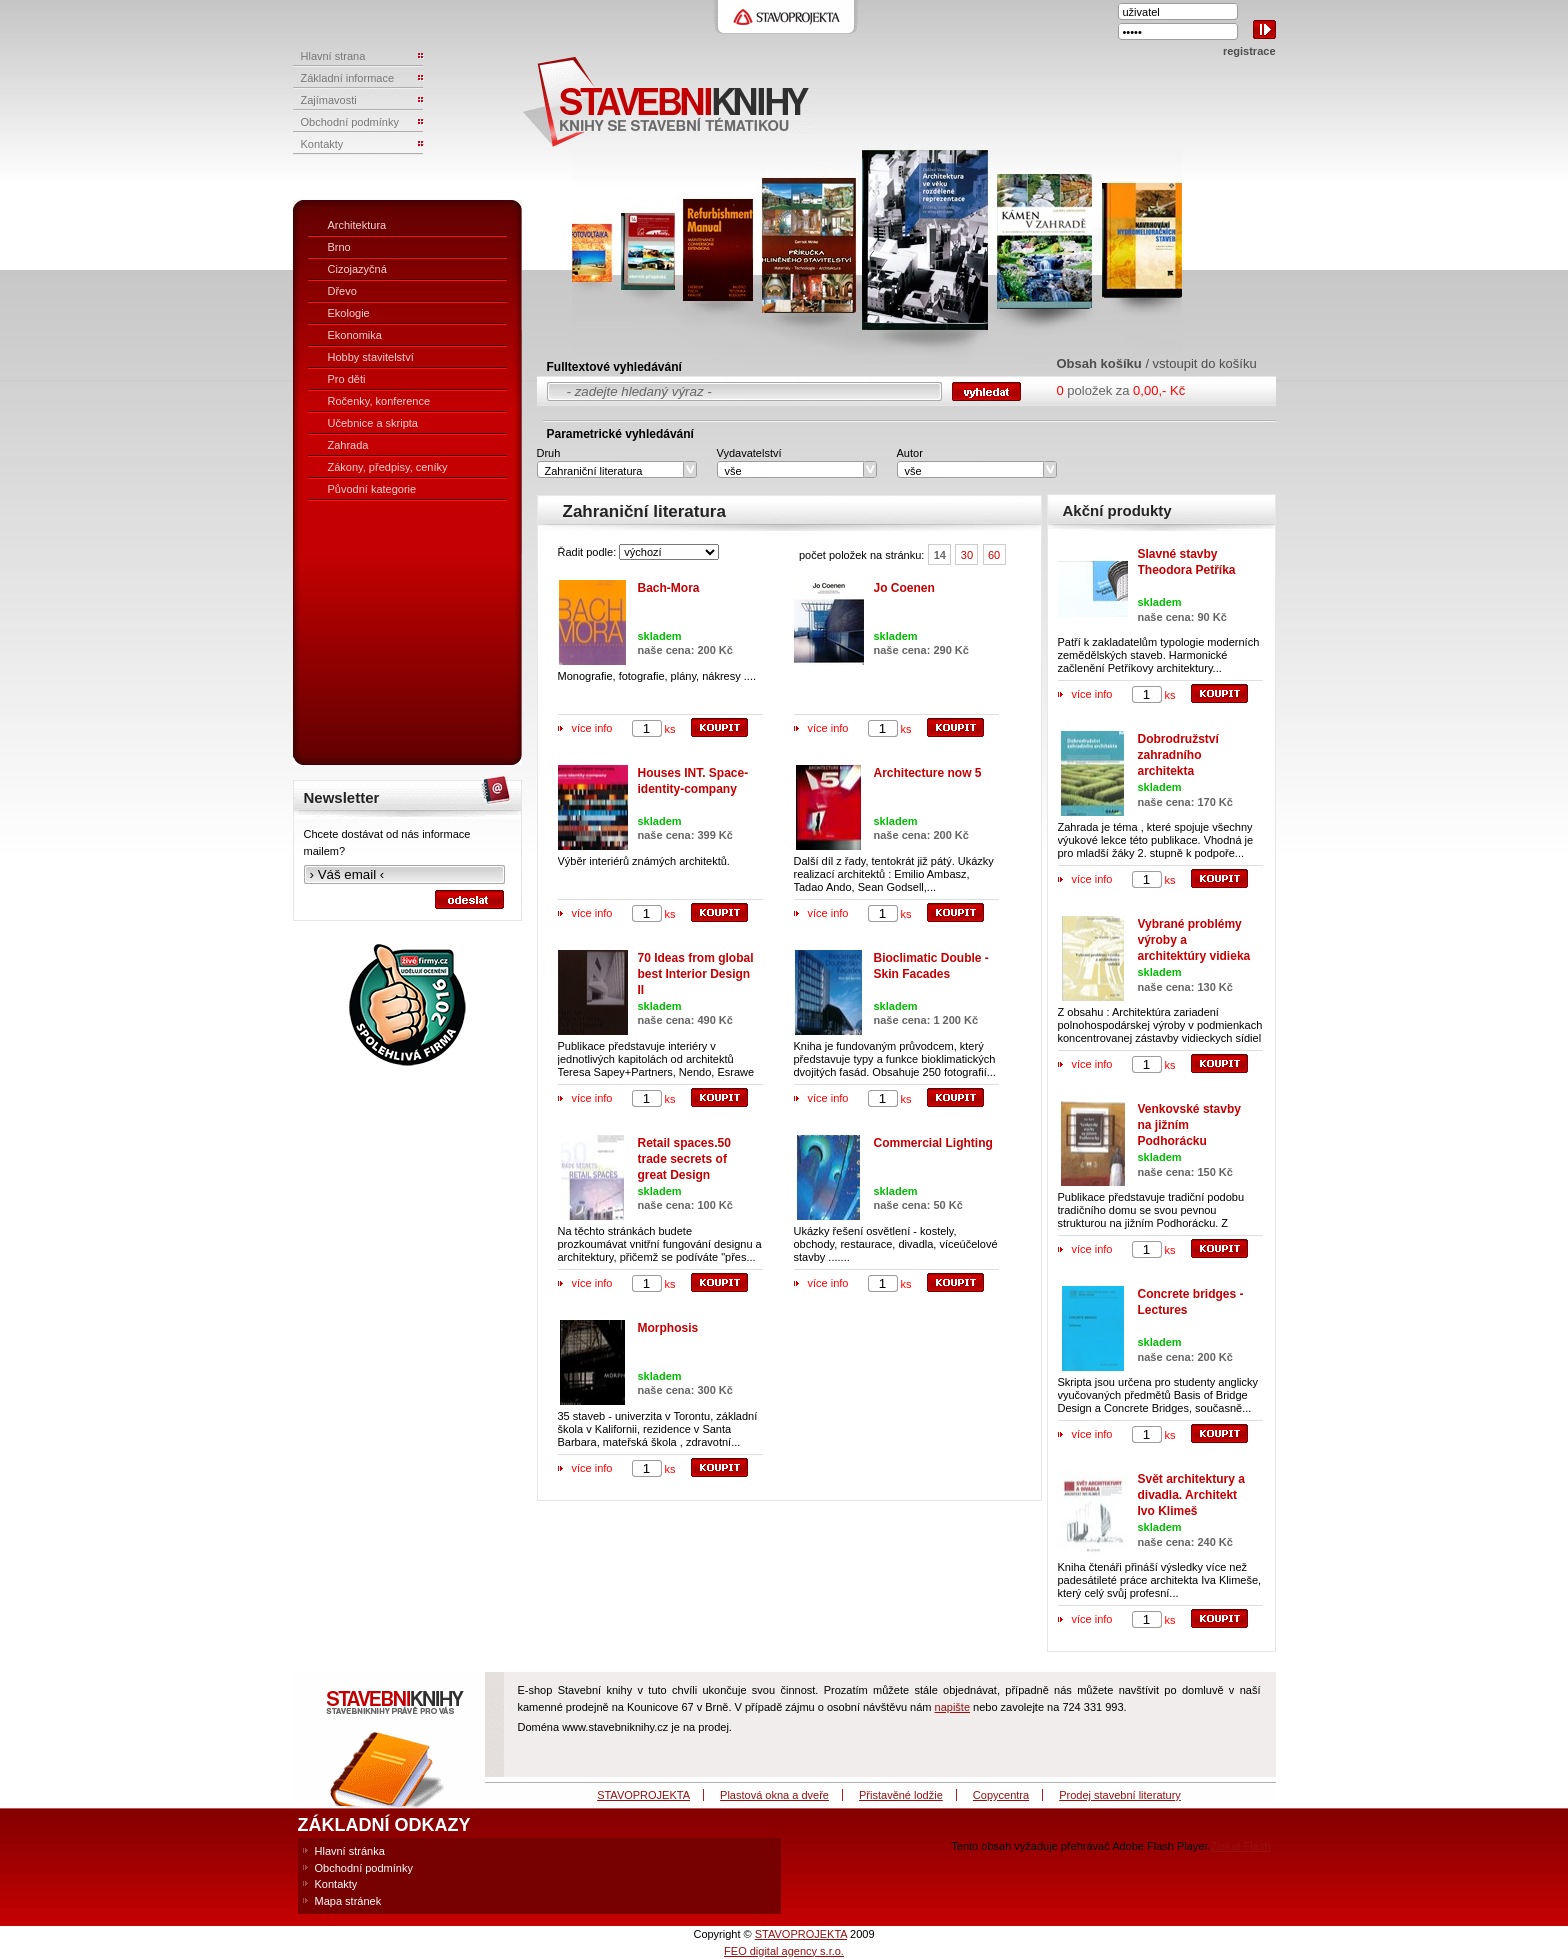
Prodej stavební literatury (1120, 1795)
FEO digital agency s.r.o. (784, 1951)
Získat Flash (1241, 1846)
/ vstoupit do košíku (1200, 363)
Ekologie (349, 313)
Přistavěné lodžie (901, 1795)
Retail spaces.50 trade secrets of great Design (684, 1159)
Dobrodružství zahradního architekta (1178, 755)
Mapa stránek (348, 1901)
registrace (1249, 51)
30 (967, 555)
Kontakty (336, 1884)
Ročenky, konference (379, 401)
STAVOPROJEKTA (643, 1795)
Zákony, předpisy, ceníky (388, 467)
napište (952, 1707)
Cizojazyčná (357, 269)
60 (994, 555)
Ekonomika (355, 335)
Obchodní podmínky (364, 1868)
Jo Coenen (904, 588)
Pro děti (347, 379)
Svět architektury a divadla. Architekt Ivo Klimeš (1191, 1495)
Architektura (357, 225)
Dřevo (342, 291)
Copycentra (1001, 1795)
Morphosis (668, 1328)
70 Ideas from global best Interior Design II (696, 974)
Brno (339, 247)
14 (940, 555)
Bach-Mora (669, 588)
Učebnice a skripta (373, 423)
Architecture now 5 (928, 773)
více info (592, 728)
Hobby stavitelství (371, 357)
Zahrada (348, 445)
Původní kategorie (372, 489)
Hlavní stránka (350, 1851)
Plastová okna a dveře (774, 1795)
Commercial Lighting (933, 1143)
